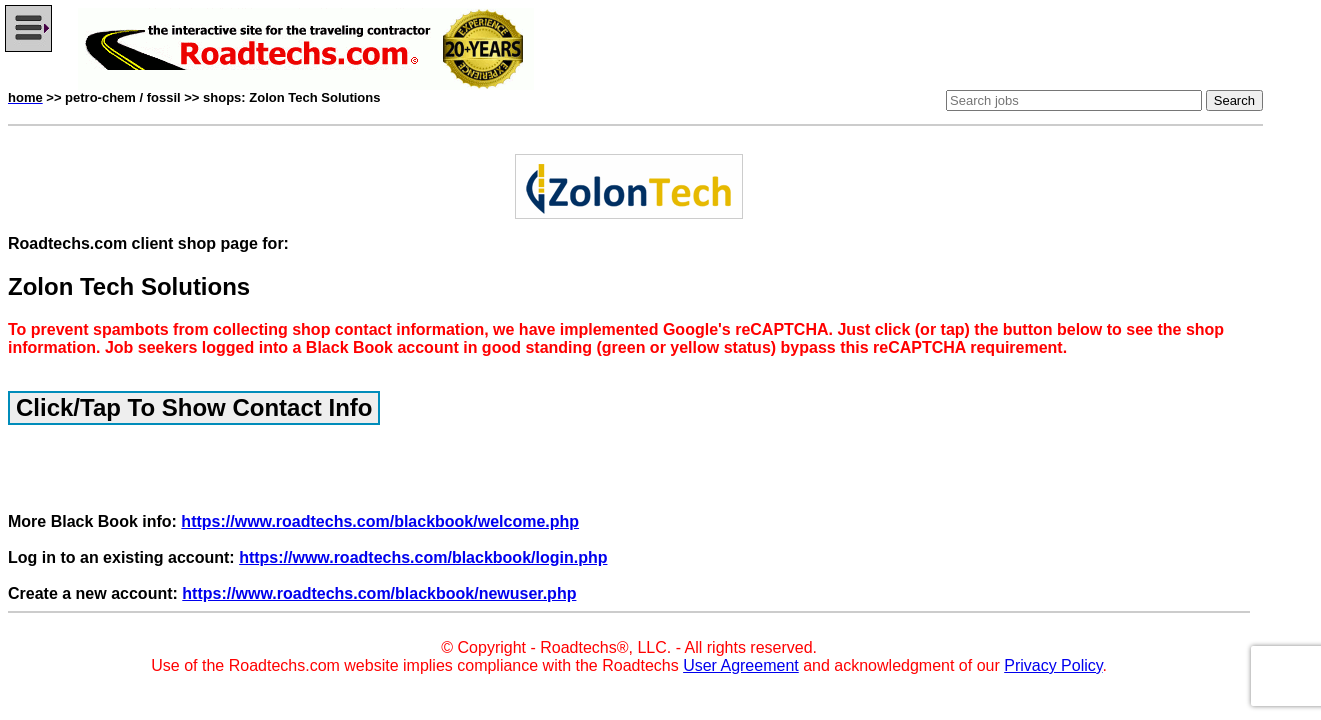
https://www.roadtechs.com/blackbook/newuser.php (379, 593)
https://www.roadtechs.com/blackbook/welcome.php (380, 521)
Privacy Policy (1053, 665)
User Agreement (741, 665)
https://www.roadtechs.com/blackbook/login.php (423, 557)
